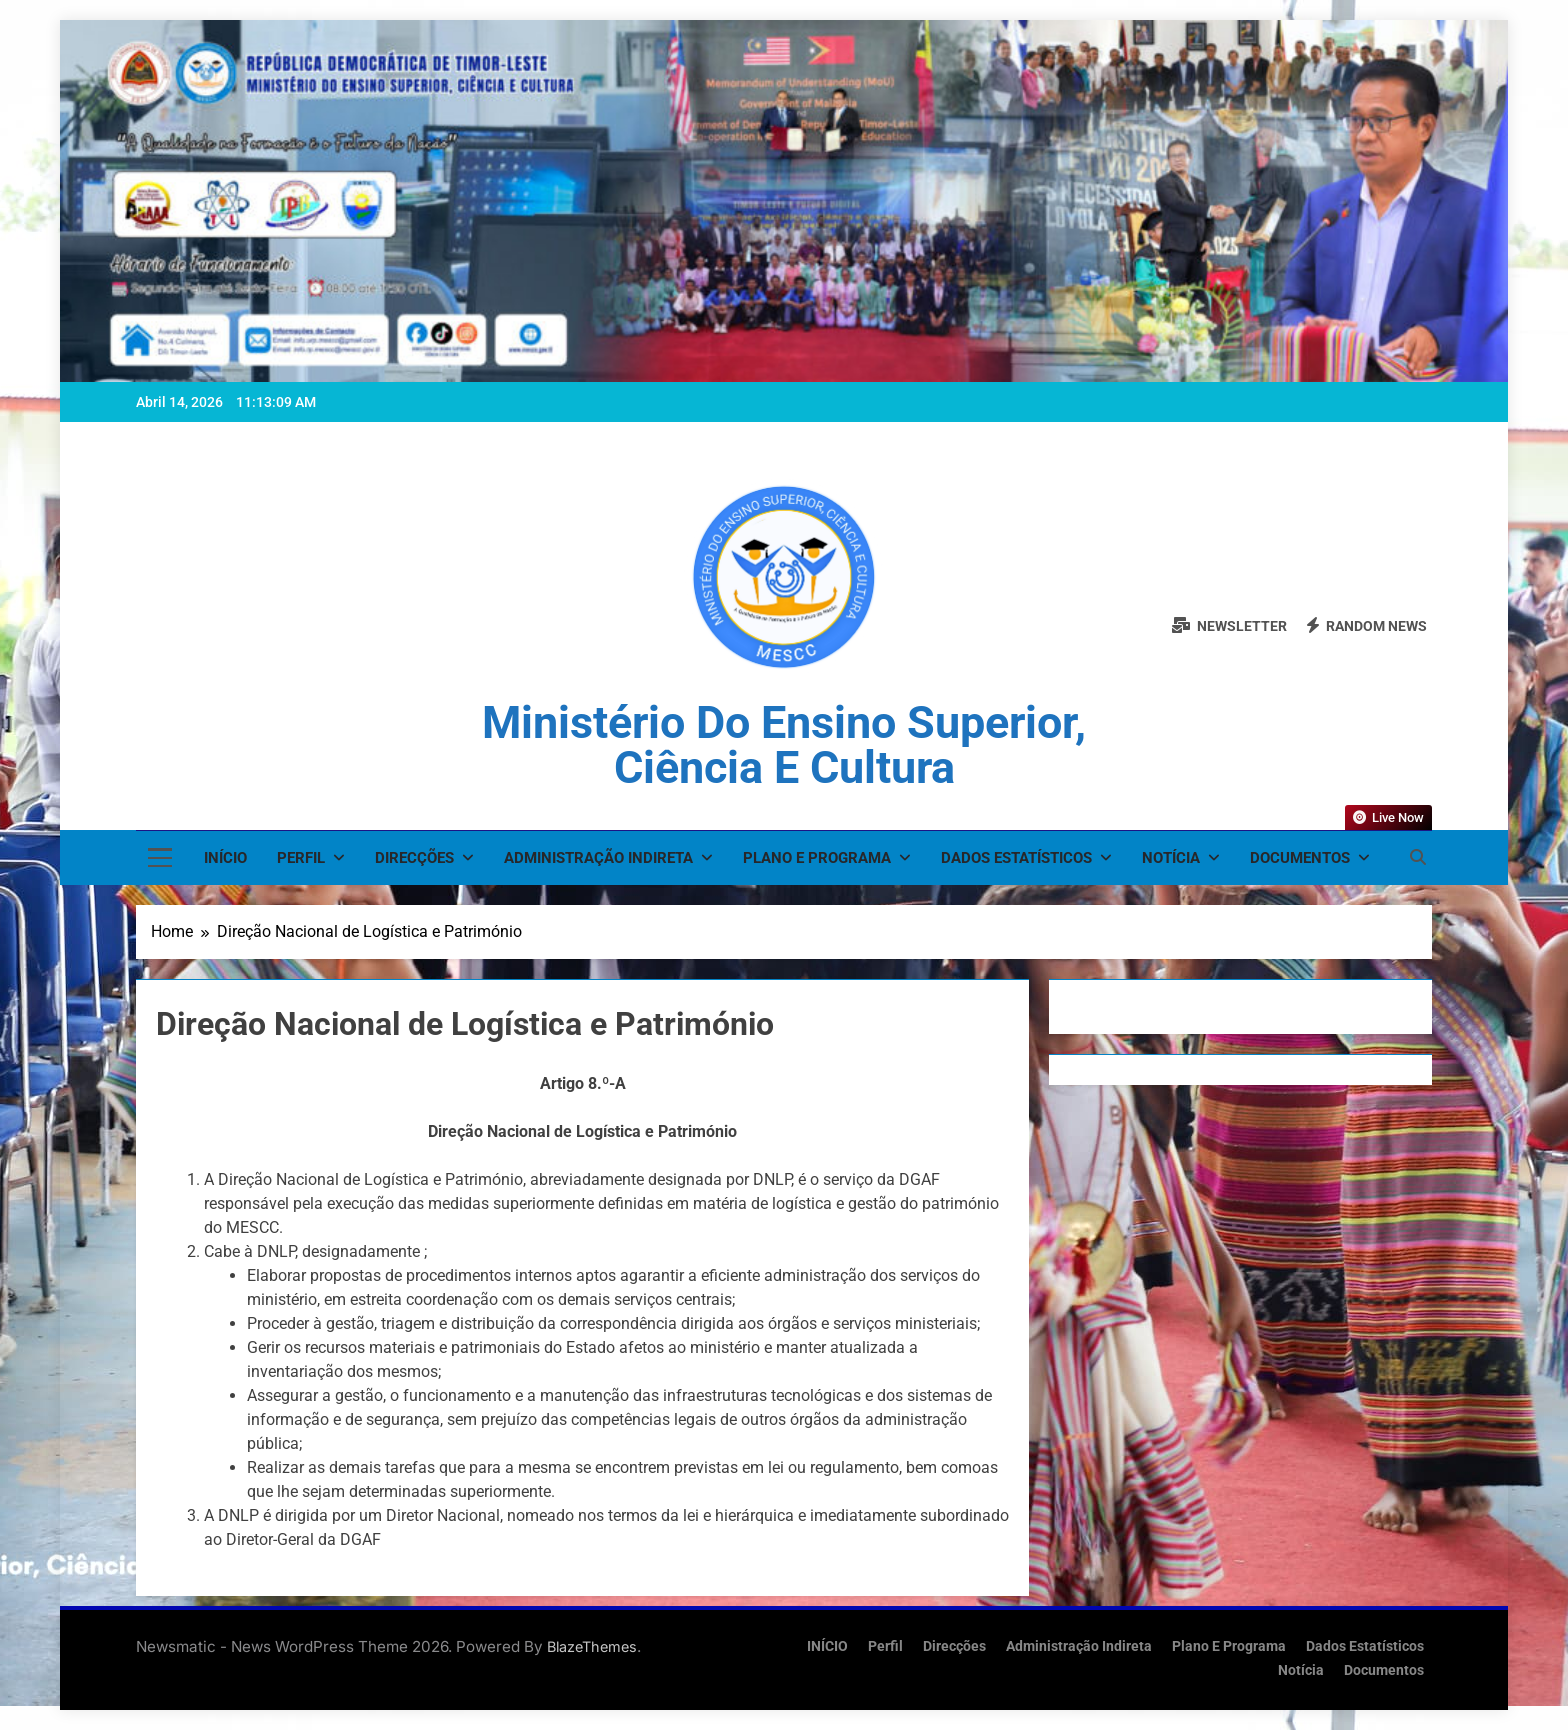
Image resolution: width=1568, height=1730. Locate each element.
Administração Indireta (598, 858)
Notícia (1171, 858)
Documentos (1300, 858)
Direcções (414, 858)
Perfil (301, 858)
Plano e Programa (817, 858)
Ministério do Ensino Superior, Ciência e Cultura (784, 745)
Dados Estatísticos (1016, 858)
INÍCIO (225, 858)
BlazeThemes (592, 1646)
